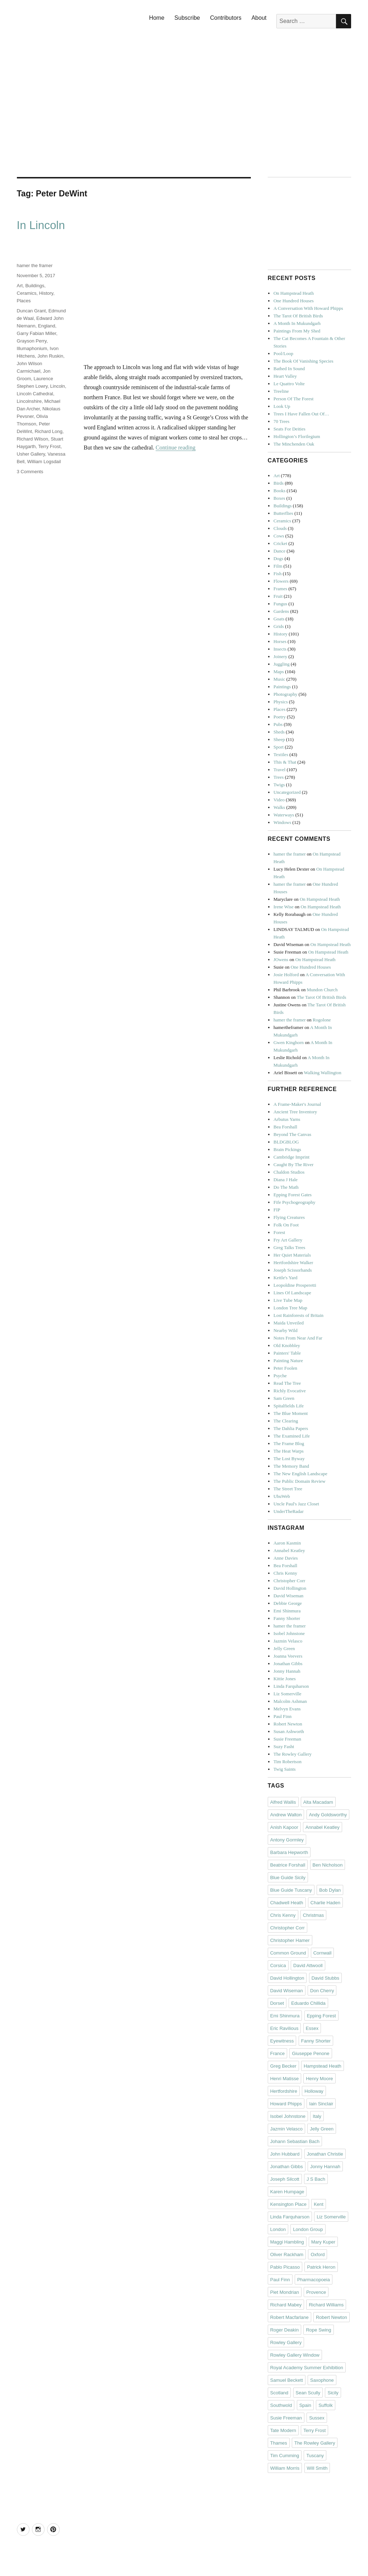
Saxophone (322, 2380)
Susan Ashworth (288, 1731)
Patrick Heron (321, 2267)
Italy (317, 2116)
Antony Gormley (287, 1840)
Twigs (279, 784)
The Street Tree (287, 1488)
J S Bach (316, 2179)
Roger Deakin (284, 2330)
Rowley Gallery (286, 2342)
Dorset (277, 2003)
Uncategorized (287, 792)
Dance (279, 551)
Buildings (34, 285)
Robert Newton (287, 1724)
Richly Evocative (289, 1390)
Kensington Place (288, 2204)
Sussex (317, 2418)
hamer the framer (35, 265)
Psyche (280, 1375)
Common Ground (288, 1953)
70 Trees (281, 421)
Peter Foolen (285, 1368)
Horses (279, 641)
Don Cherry (322, 1990)
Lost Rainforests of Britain (298, 1315)
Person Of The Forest (293, 398)
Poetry (279, 716)
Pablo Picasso (285, 2267)
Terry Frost (49, 446)
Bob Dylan (330, 1890)
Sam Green (283, 1398)
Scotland (279, 2392)
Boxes (279, 498)
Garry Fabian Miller (36, 333)
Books (279, 490)
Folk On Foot (286, 1225)
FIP (276, 1209)
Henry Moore (319, 2078)
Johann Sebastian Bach (294, 2141)
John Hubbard (285, 2154)
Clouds (280, 528)
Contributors (226, 18)
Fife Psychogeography (294, 1202)
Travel (279, 769)
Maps (278, 671)
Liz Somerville (287, 1693)
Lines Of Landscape (292, 1292)
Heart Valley (285, 376)
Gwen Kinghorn (288, 1042)
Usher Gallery (31, 454)
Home (157, 18)
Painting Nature (288, 1360)
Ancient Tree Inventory (295, 1111)
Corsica (278, 1965)
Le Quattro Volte (289, 383)
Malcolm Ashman (290, 1701)
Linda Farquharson (291, 1686)
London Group (308, 2229)
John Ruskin (50, 356)
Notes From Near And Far (297, 1338)
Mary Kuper (323, 2242)
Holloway (313, 2091)
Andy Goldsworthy (328, 1814)
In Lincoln (41, 225)
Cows (278, 536)
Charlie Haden (325, 1902)
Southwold (281, 2405)
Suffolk (325, 2405)
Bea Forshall (285, 1126)
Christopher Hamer (290, 1940)
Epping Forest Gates (292, 1194)
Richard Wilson (32, 439)
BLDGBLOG (286, 1142)
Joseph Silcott (284, 2179)
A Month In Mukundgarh (297, 323)
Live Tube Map (287, 1300)
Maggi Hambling (287, 2242)
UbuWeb (281, 1496)
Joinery (280, 656)
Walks (279, 807)
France (277, 2053)
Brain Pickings (287, 1149)
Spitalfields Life (288, 1405)
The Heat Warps (288, 1451)
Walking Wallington (322, 1072)
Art (20, 285)
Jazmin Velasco (287, 1641)
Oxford (317, 2254)
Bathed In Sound (289, 368)
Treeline (281, 391)
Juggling (281, 664)
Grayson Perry (32, 341)
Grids (278, 626)
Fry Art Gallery (287, 1240)
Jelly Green (284, 1648)
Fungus (280, 603)
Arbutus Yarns (286, 1119)
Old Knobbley (286, 1345)
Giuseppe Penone (310, 2053)
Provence (316, 2292)
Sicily (332, 2392)
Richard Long (48, 431)
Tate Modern (283, 2430)
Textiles (280, 754)
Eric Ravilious (284, 2028)
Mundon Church (322, 989)
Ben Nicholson (328, 1865)
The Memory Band (291, 1466)
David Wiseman (288, 1595)
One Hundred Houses (293, 300)
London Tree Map (290, 1307)
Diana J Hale (285, 1179)
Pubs (277, 724)
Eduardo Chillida (308, 2003)
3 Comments (30, 471)
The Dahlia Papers (290, 1428)
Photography (285, 694)
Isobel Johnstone (289, 1633)
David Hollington (289, 1588)
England (46, 326)
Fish (277, 573)
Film (277, 566)
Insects (279, 649)
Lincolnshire (29, 401)
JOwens (280, 959)
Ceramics (27, 293)
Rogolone (322, 1020)
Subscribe (187, 18)
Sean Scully (308, 2392)
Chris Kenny (285, 1573)
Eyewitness (282, 2041)
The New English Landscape (300, 1473)
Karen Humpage (287, 2191)
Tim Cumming (284, 2455)
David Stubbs (325, 1978)
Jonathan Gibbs (288, 1663)
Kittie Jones (284, 1678)
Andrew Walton (286, 1814)
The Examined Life (291, 1436)
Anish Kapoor (284, 1827)
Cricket (280, 543)
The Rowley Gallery (292, 1754)
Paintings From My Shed (296, 331)
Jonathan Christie (325, 2154)
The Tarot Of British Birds (298, 315)
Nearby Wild (285, 1330)
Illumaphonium (32, 348)
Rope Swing (318, 2330)
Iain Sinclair (321, 2103)
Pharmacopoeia (313, 2279)
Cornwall (322, 1953)
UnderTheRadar (288, 1511)
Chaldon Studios (288, 1172)
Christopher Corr (289, 1580)
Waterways (283, 814)
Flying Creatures (289, 1217)
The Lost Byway (289, 1458)
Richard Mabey (286, 2304)
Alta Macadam (318, 1802)
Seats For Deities (289, 429)
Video (279, 799)
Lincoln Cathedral (35, 393)
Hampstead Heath (322, 2066)
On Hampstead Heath (293, 293)
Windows (282, 822)
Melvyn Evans (286, 1708)
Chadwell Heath (286, 1902)
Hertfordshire (283, 2091)
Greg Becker (283, 2066)
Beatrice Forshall (287, 1865)
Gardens (281, 611)
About (259, 18)
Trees (278, 777)
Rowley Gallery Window (294, 2355)
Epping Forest (321, 2015)
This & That (284, 762)
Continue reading (176, 447)
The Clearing (285, 1421)
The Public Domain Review (299, 1481)
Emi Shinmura (286, 1610)
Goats (278, 618)
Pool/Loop (283, 353)
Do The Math (286, 1187)
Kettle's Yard (285, 1277)
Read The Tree (287, 1383)
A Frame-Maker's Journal (297, 1104)
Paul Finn (282, 1716)
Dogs (278, 558)
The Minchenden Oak (293, 444)
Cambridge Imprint (291, 1157)
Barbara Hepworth (289, 1852)
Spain (305, 2405)
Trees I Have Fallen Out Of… (301, 413)
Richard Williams (326, 2304)
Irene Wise (283, 906)
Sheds (279, 732)
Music (279, 679)
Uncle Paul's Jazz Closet (296, 1503)
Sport (278, 747)
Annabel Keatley (289, 1550)
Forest (279, 1232)
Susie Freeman (287, 1739)
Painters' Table (287, 1353)
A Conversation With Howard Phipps (308, 308)
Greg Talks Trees (289, 1247)
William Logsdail (44, 461)
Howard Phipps (286, 2103)
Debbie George (287, 1603)
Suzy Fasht (283, 1746)
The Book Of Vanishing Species (303, 361)
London (278, 2229)
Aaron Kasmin (287, 1543)
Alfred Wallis (283, 1802)
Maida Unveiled (288, 1323)
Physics (280, 701)
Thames (278, 2443)
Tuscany (315, 2455)
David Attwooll (308, 1965)
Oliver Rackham (286, 2254)
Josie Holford (286, 974)
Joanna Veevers (287, 1656)
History (46, 293)
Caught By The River (293, 1164)
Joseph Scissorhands (292, 1270)
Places (24, 300)
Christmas (313, 1915)
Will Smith (317, 2468)
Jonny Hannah (286, 1671)
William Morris (285, 2468)
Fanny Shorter (286, 1618)
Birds (278, 483)
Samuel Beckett (286, 2380)
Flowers (281, 581)
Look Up (281, 406)
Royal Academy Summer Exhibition (306, 2367)
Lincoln (57, 386)
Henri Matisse (284, 2078)
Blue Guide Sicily (287, 1877)
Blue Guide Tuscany (291, 1890)
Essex (312, 2028)
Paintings (282, 686)
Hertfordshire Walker (293, 1262)
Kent (318, 2204)
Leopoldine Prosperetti (294, 1285)
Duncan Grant (31, 310)
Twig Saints (284, 1769)
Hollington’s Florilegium (296, 436)
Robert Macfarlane (289, 2317)
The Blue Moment (290, 1413)
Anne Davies (285, 1558)
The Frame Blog (288, 1443)
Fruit (277, 596)
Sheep (279, 739)
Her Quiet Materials (292, 1255)
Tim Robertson (287, 1761)
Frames (280, 588)
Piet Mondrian (284, 2292)
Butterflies (283, 513)
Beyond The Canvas (292, 1134)
